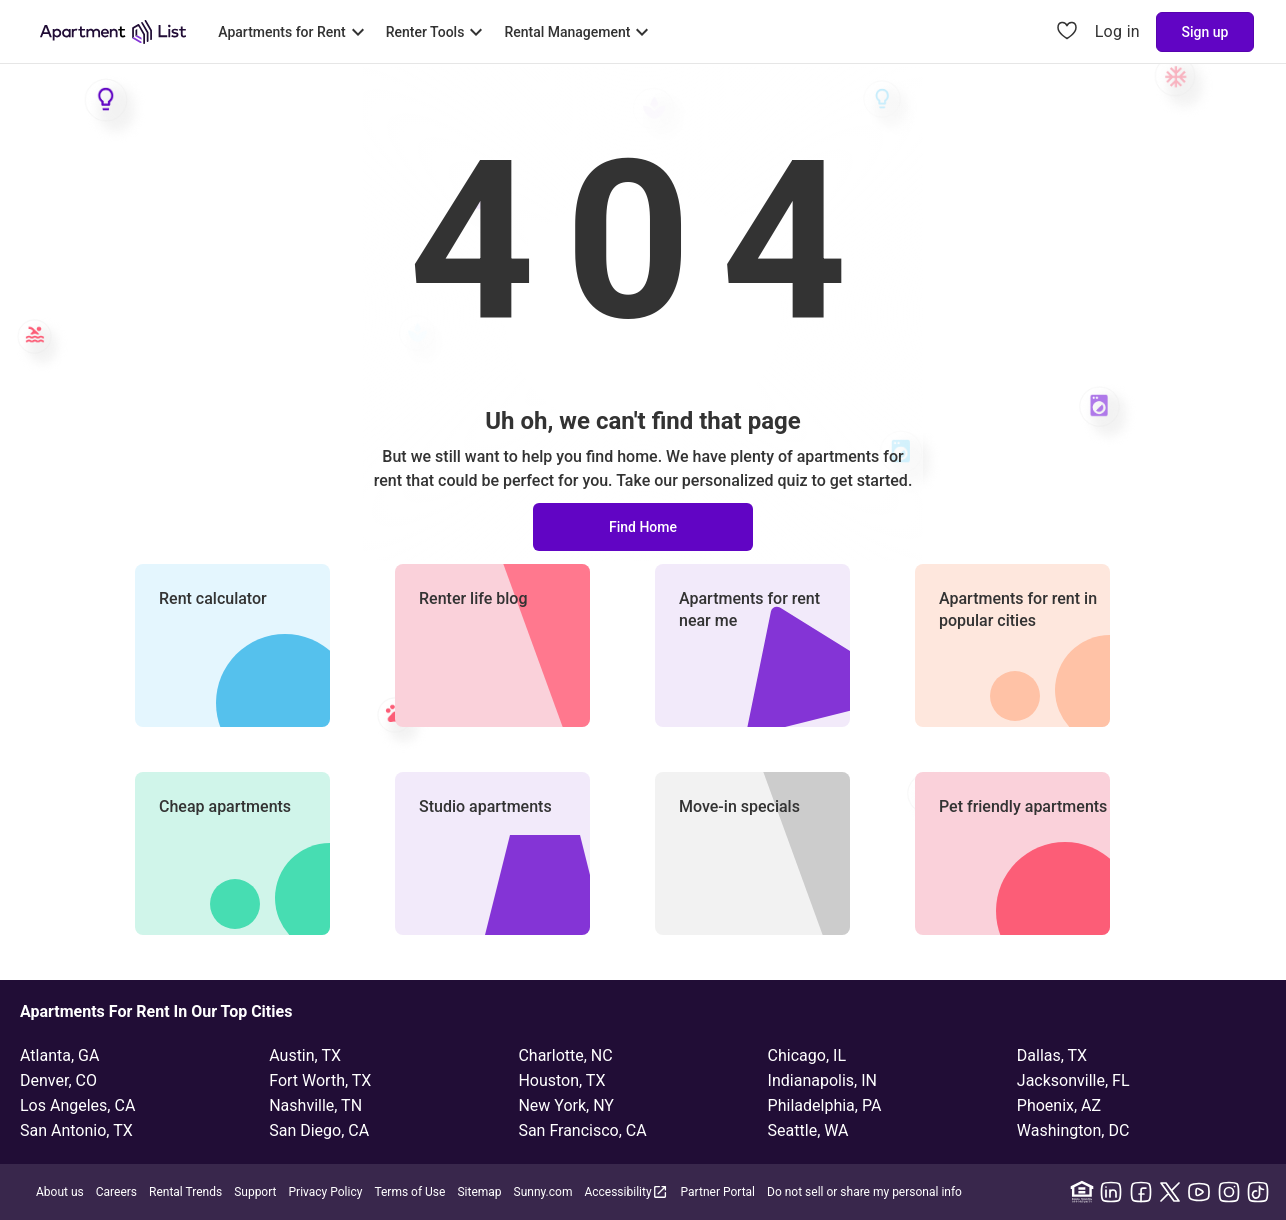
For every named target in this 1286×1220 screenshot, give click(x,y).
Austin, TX (305, 1055)
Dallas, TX (1052, 1055)
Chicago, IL (807, 1055)
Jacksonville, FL (1073, 1080)
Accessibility (626, 1191)
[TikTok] (1258, 1192)
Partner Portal (718, 1192)
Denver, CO (58, 1080)
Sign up (1205, 32)
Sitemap (479, 1192)
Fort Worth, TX (320, 1080)
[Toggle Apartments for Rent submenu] (293, 32)
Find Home (643, 527)
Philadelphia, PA (825, 1105)
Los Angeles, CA (77, 1105)
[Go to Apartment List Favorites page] (1067, 32)
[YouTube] (1199, 1192)
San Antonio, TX (76, 1130)
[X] (1170, 1192)
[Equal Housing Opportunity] (1082, 1192)
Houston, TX (561, 1080)
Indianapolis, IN (822, 1080)
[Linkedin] (1111, 1192)
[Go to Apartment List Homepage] (113, 32)
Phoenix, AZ (1059, 1105)
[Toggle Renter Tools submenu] (437, 32)
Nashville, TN (315, 1105)
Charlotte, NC (565, 1055)
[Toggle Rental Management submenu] (579, 32)
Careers (116, 1192)
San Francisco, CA (582, 1130)
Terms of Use (409, 1192)
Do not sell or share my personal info (864, 1192)
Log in (1117, 31)
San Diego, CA (319, 1130)
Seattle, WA (808, 1130)
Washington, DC (1073, 1130)
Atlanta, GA (59, 1055)
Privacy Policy (326, 1192)
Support (255, 1192)
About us (60, 1192)
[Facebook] (1141, 1192)
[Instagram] (1229, 1192)
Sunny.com (543, 1192)
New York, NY (566, 1105)
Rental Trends (185, 1192)
